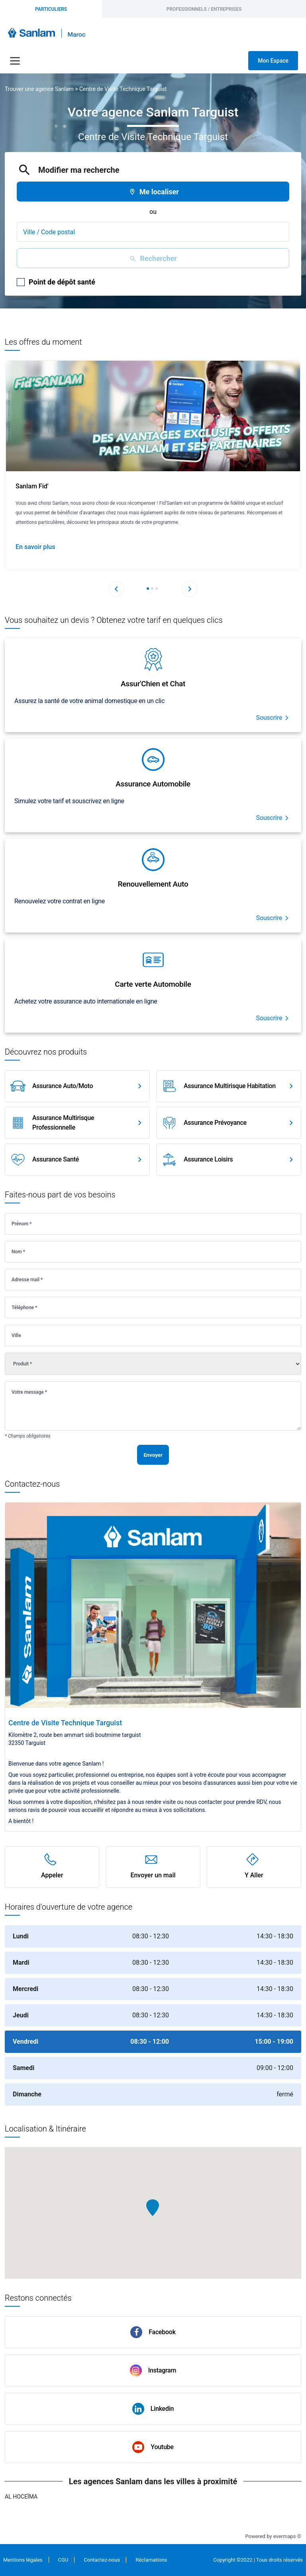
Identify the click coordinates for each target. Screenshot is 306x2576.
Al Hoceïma (21, 2496)
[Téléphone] (153, 1307)
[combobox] (153, 232)
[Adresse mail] (153, 1279)
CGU (63, 2560)
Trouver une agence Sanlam (39, 89)
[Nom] (153, 1251)
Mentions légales (23, 2560)
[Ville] (153, 1335)
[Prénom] (153, 1224)
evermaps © (287, 2536)
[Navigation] (15, 61)
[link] (77, 1086)
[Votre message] (153, 1405)
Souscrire (269, 717)
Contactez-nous (102, 2560)
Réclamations (151, 2560)
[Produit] (153, 1364)
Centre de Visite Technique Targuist (123, 89)
